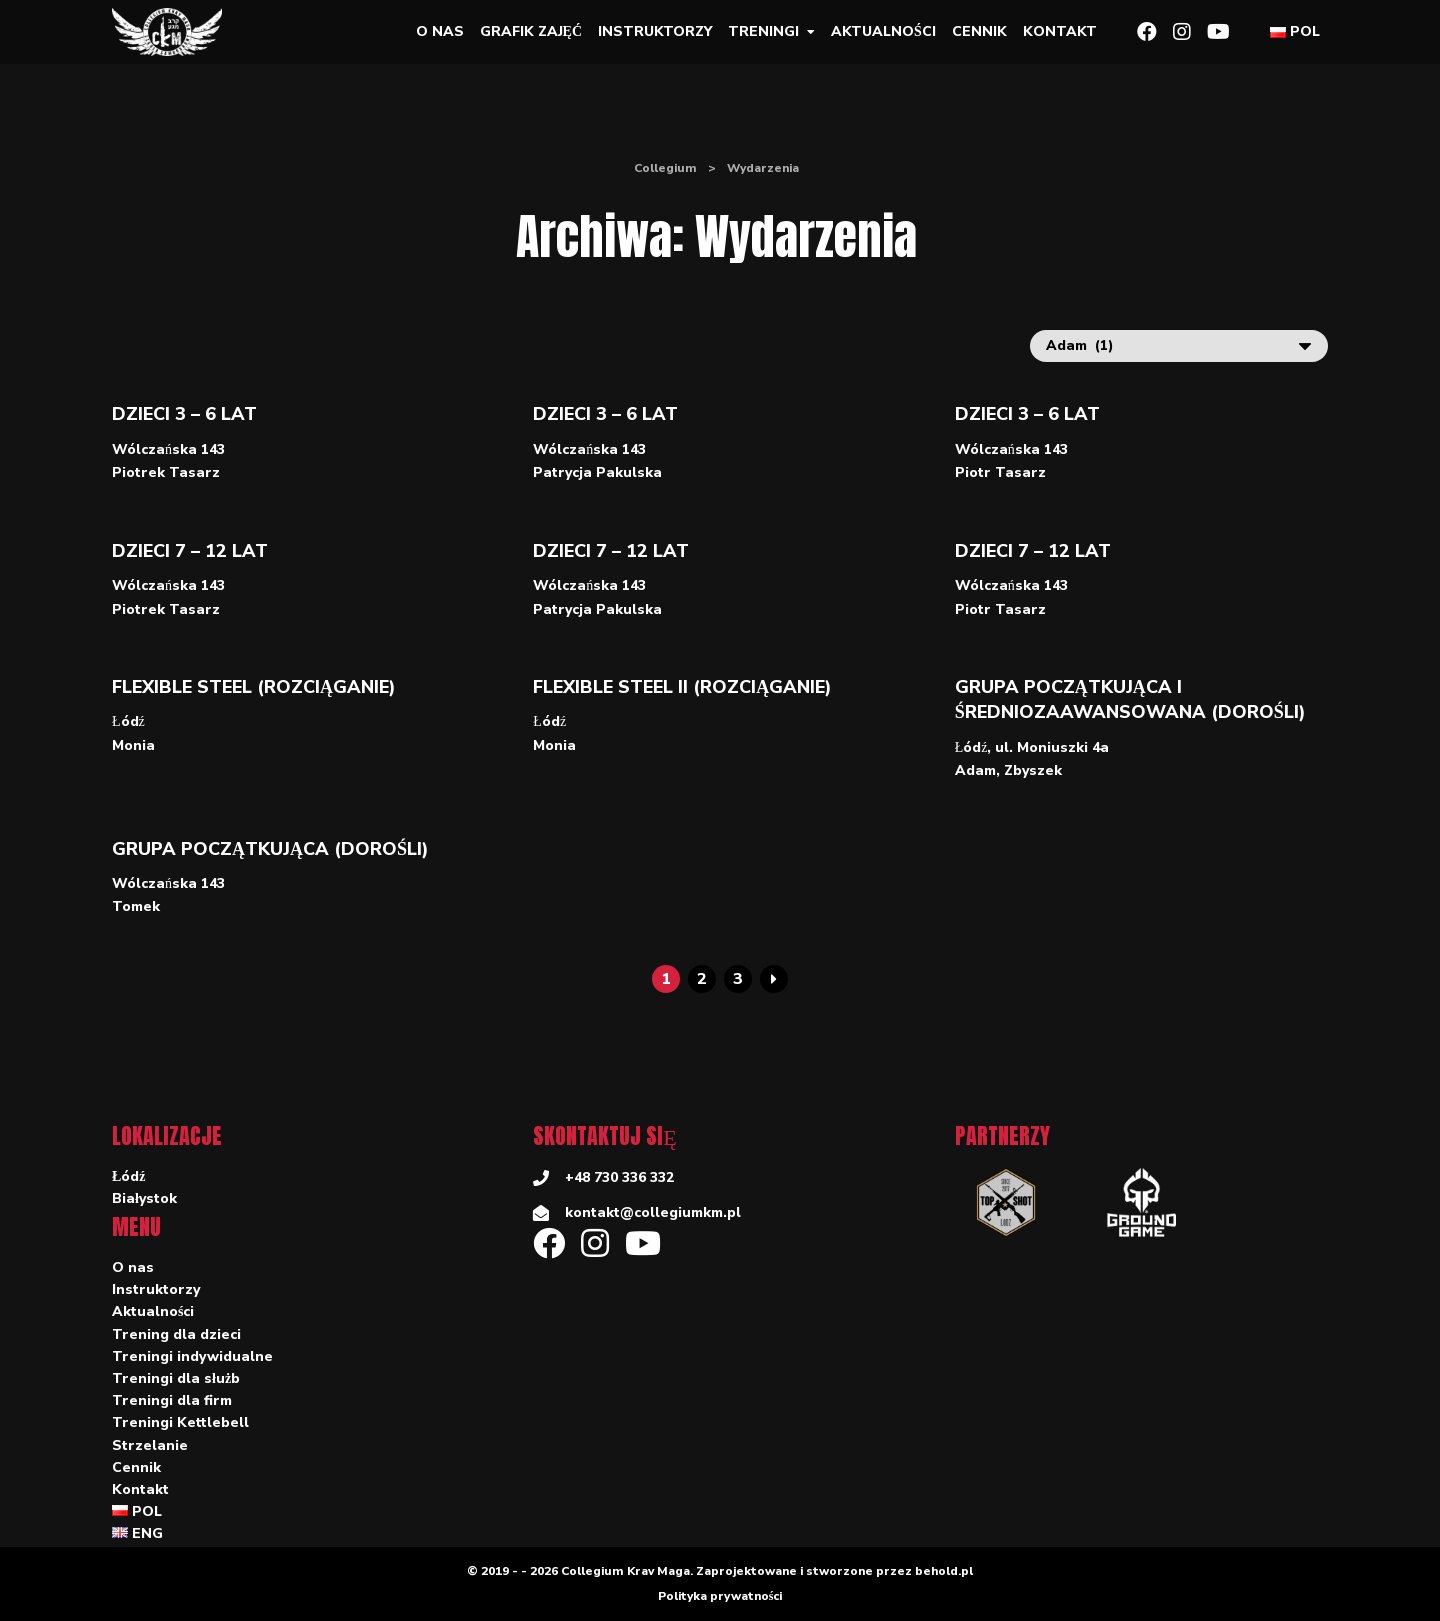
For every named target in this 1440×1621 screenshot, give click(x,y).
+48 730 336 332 (619, 1177)
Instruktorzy (655, 31)
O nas (440, 31)
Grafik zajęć (531, 31)
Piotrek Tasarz (166, 472)
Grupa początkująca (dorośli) (270, 849)
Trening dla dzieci (176, 1334)
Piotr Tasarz (1000, 472)
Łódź (128, 721)
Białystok (144, 1198)
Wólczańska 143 (168, 449)
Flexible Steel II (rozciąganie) (682, 687)
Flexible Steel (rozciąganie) (254, 687)
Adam (975, 770)
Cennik (979, 31)
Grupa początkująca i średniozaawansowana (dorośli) (1130, 699)
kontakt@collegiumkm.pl (653, 1212)
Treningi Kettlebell (180, 1422)
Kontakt (1060, 31)
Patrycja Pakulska (597, 472)
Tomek (136, 906)
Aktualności (883, 31)
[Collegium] (175, 32)
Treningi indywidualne (192, 1356)
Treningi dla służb (176, 1378)
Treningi (763, 31)
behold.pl (944, 1571)
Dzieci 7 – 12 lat (190, 551)
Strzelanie (150, 1445)
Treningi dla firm (172, 1400)
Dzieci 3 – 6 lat (184, 414)
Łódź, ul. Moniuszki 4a (1032, 747)
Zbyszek (1033, 770)
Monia (133, 745)
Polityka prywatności (720, 1596)
